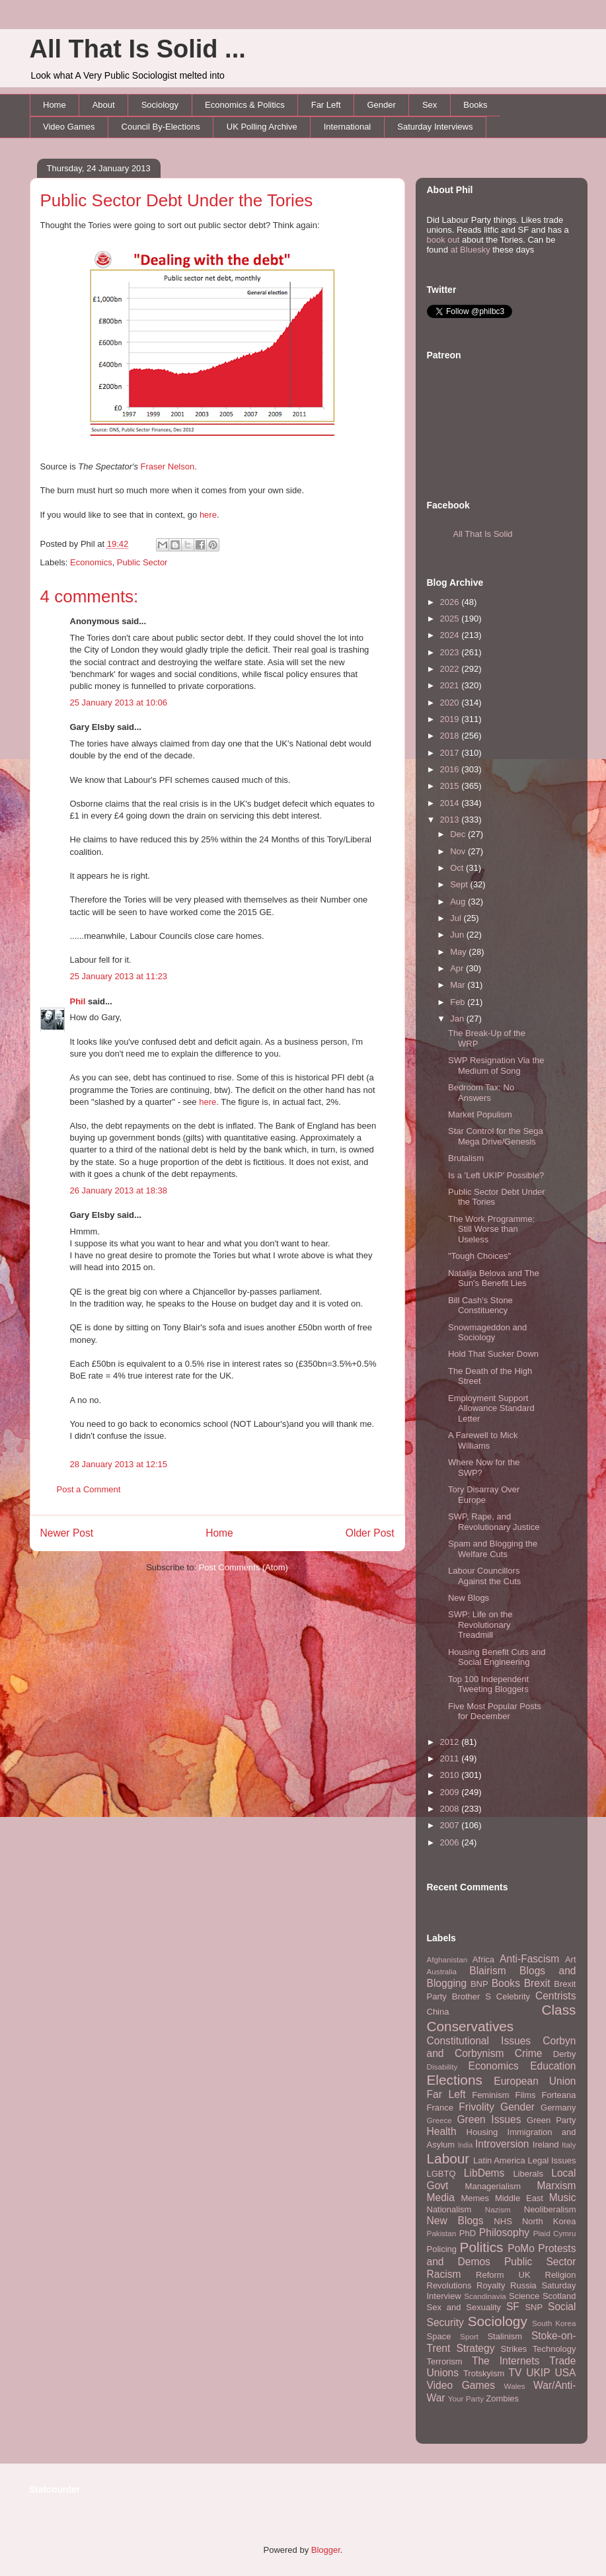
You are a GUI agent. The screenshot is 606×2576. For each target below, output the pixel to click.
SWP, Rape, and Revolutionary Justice (494, 1521)
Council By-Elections (161, 127)
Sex (429, 105)
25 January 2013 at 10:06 (118, 702)
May (459, 952)
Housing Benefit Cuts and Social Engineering (496, 1657)
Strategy (475, 2348)
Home (54, 105)
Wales (514, 2386)
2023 (451, 652)
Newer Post (67, 1533)
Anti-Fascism (529, 1958)
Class (558, 2009)
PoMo (521, 2248)
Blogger (325, 2550)
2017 (451, 753)
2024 (451, 635)
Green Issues (489, 2119)
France (440, 2108)
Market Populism (480, 1114)
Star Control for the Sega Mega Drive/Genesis (495, 1136)
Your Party (466, 2398)
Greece (439, 2120)
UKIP (538, 2372)
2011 (451, 1758)
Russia (523, 2285)
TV (514, 2372)
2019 (451, 719)
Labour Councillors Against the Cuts (484, 1576)
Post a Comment (89, 1489)
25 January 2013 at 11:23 (118, 976)
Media (441, 2197)
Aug (459, 901)
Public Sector (142, 562)
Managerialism (493, 2186)
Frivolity (476, 2107)
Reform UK (503, 2275)
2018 (451, 736)
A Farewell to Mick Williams (482, 1440)
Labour (448, 2158)
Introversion (502, 2144)
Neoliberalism (550, 2209)
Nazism (498, 2209)
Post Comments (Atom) (243, 1567)
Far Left (326, 105)
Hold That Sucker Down (493, 1354)
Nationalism (449, 2209)
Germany (558, 2108)
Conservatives (470, 2026)
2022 (451, 669)
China (438, 2012)
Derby (564, 2054)
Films (525, 2095)
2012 (451, 1742)
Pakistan (442, 2233)
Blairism (487, 1970)
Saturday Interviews (435, 127)
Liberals (528, 2174)
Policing (442, 2249)
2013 (451, 820)
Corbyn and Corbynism (501, 2047)
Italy (569, 2144)
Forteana (558, 2095)
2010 (451, 1775)
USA (565, 2372)
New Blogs (468, 1598)
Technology (554, 2349)
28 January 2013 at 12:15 (118, 1464)
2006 (451, 1842)
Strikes (514, 2349)
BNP (479, 1984)
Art (570, 1959)
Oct (458, 868)
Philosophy (504, 2232)
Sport (469, 2336)
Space (439, 2336)
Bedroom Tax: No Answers (481, 1092)
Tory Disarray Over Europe (483, 1494)
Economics (91, 562)
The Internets (505, 2360)
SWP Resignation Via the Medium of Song (496, 1065)
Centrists (555, 1995)
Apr (458, 968)
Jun (458, 935)
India (465, 2145)
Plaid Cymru (554, 2233)
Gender (381, 105)
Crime (529, 2053)
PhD (467, 2233)
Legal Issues (551, 2160)
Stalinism (504, 2336)
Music (562, 2197)
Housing (482, 2132)
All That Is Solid (483, 534)
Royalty (490, 2285)
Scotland (559, 2296)
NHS (502, 2221)
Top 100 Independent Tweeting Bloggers (488, 1684)
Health (442, 2131)
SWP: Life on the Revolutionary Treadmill (480, 1624)
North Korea (549, 2221)
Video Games (69, 127)
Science (524, 2296)
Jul (456, 918)
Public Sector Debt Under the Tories (176, 200)
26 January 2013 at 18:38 (118, 1190)
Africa (483, 1959)
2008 (451, 1809)
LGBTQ (441, 2174)
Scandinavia (485, 2296)
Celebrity (513, 1996)
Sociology (159, 105)
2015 (451, 786)
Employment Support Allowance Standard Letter (491, 1408)
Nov (459, 851)
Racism (444, 2274)
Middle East (519, 2198)
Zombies (502, 2398)
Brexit (537, 1983)
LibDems (484, 2173)
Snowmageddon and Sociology (487, 1332)
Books (475, 105)
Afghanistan (447, 1959)
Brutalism (466, 1158)
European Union (535, 2081)
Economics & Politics (245, 105)
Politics (482, 2247)
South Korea (554, 2323)
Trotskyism (483, 2373)
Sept (460, 884)
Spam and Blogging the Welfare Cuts (492, 1549)
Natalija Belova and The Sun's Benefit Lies (493, 1278)
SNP (534, 2307)
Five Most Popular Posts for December (494, 1711)
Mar (458, 985)
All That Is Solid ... (138, 49)
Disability (442, 2066)
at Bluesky (470, 250)
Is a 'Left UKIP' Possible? (496, 1175)
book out (443, 240)
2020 (451, 702)
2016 (451, 769)
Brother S (471, 1996)
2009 (451, 1792)
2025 (451, 619)
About (104, 105)
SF (512, 2306)
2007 (451, 1825)
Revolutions (449, 2285)
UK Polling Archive (262, 127)
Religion (560, 2275)
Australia (442, 1971)
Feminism (490, 2095)
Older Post (370, 1533)
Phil (78, 1001)
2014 (451, 803)
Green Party (551, 2120)
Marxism (556, 2185)
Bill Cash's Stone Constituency (480, 1305)
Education (553, 2066)
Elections (454, 2079)
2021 (451, 685)
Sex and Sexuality (464, 2307)
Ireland (546, 2145)
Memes (475, 2198)
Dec (459, 834)
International (347, 127)
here (208, 515)
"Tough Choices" (479, 1256)
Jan (458, 1019)
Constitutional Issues (479, 2040)
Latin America (499, 2160)
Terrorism (445, 2361)
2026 (451, 602)
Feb (458, 1002)
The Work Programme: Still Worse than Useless (491, 1229)
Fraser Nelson (168, 466)
